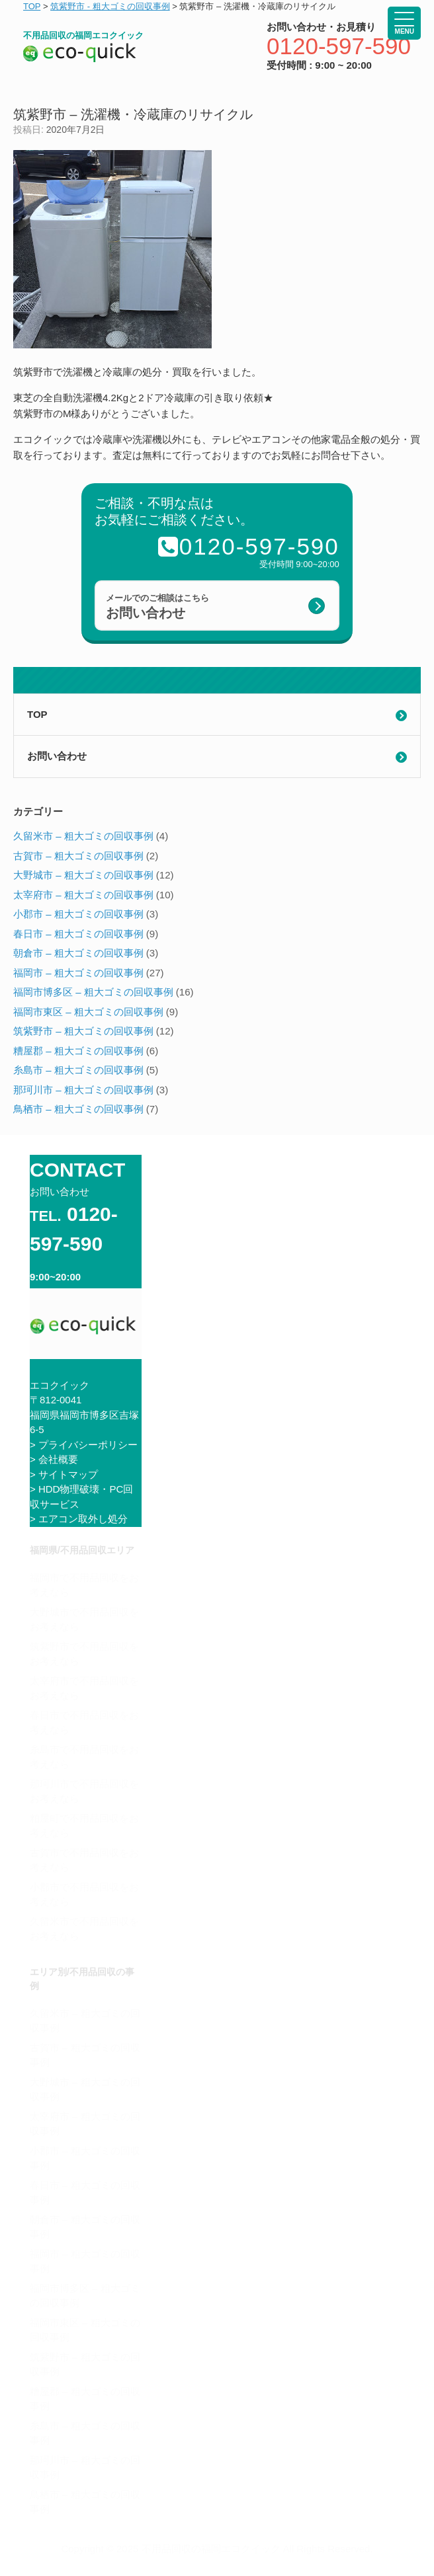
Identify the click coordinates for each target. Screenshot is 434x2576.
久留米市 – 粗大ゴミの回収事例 (83, 835)
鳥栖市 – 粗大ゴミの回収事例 (78, 1108)
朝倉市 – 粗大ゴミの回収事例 (78, 952)
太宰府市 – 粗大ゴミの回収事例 (83, 894)
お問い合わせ (57, 755)
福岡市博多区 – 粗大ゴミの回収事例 (93, 991)
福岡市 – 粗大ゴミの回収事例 (78, 972)
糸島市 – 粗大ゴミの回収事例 (78, 1069)
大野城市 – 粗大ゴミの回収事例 (83, 874)
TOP (37, 714)
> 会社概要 (54, 1459)
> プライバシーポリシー (84, 1444)
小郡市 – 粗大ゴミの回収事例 (78, 913)
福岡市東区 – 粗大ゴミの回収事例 (88, 1011)
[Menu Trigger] (404, 23)
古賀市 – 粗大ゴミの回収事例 (78, 855)
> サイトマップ (64, 1474)
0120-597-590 (339, 46)
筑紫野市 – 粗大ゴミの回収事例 (83, 1030)
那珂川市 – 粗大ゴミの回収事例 (83, 1089)
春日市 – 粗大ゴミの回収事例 (78, 933)
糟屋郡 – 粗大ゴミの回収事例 (78, 1050)
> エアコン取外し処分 (79, 1518)
